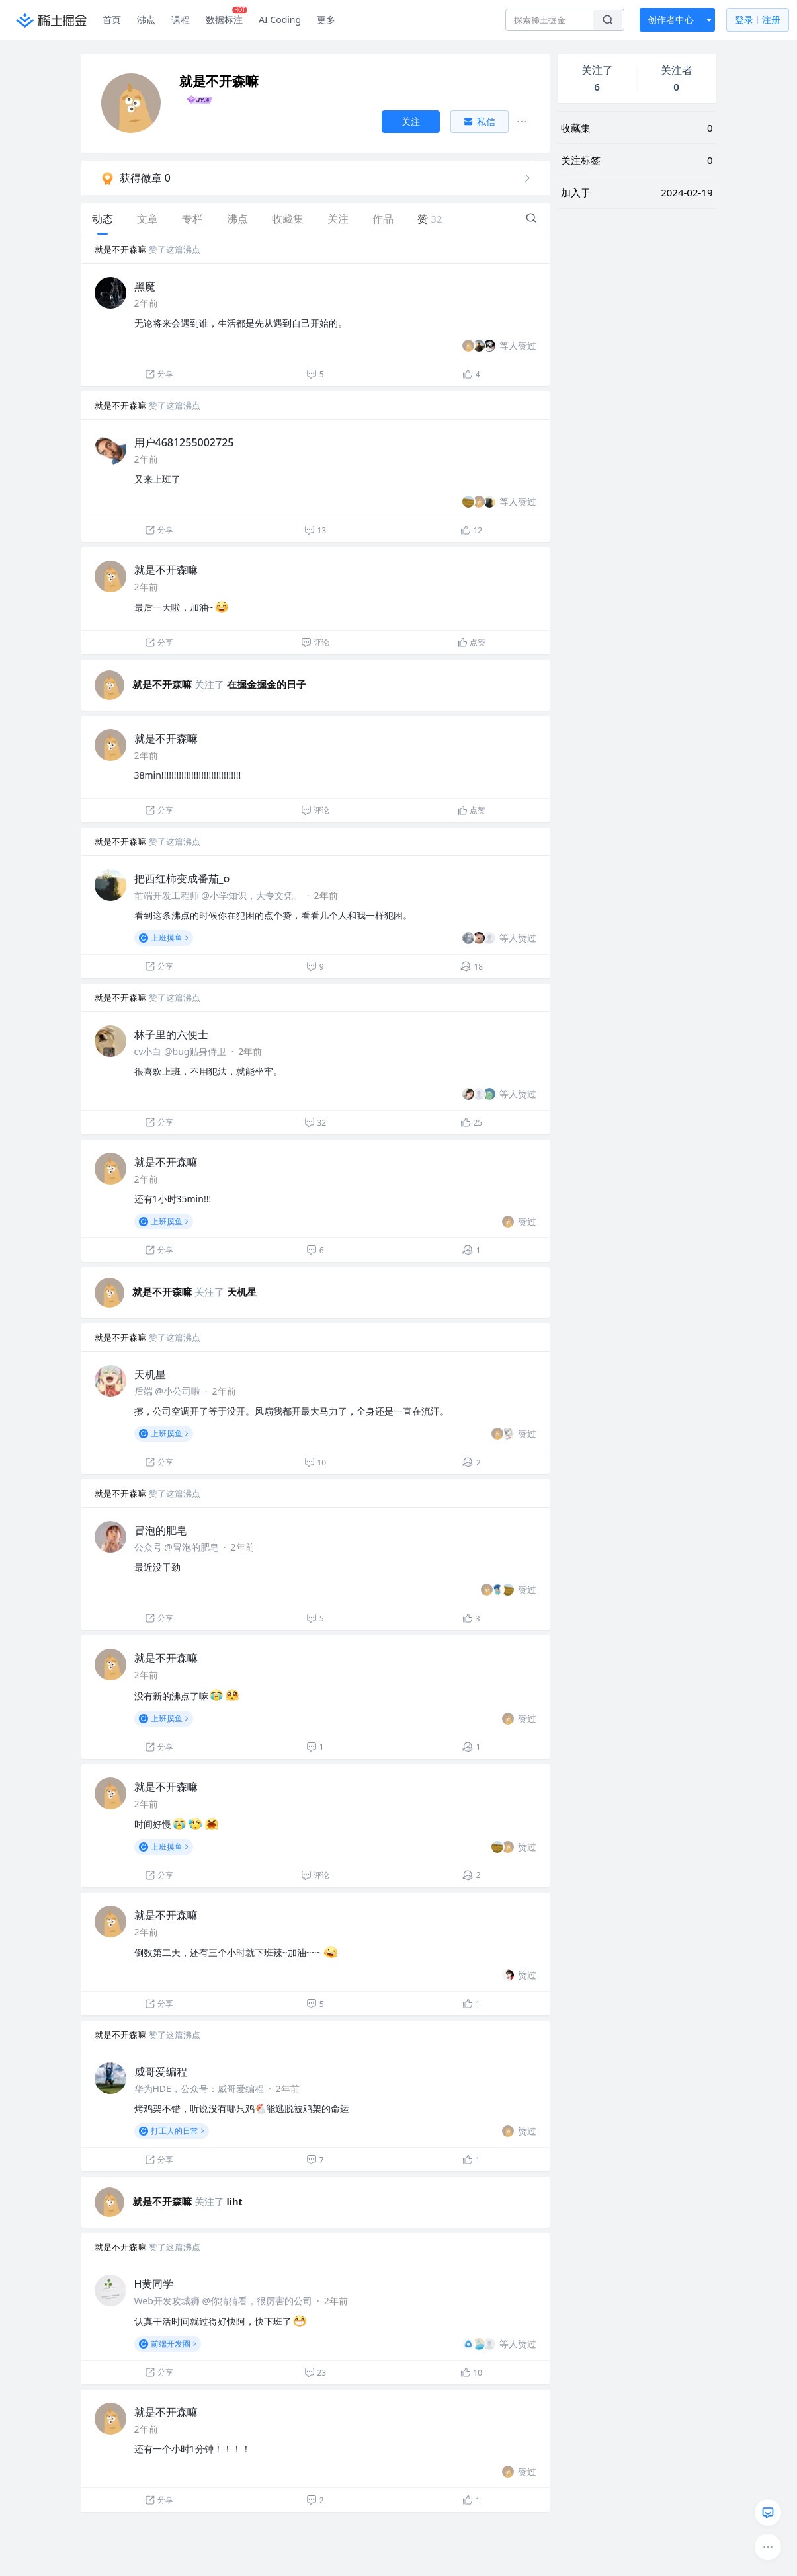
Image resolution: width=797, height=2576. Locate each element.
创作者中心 (671, 19)
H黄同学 (154, 2284)
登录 (757, 20)
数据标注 (226, 16)
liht (235, 2201)
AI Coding (280, 19)
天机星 (242, 1291)
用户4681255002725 (184, 442)
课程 (180, 19)
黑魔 (144, 286)
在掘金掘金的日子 (266, 684)
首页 (112, 19)
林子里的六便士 (171, 1034)
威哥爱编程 (160, 2071)
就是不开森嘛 (120, 249)
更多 (326, 19)
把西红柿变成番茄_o (182, 878)
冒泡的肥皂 (160, 1530)
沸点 (146, 19)
